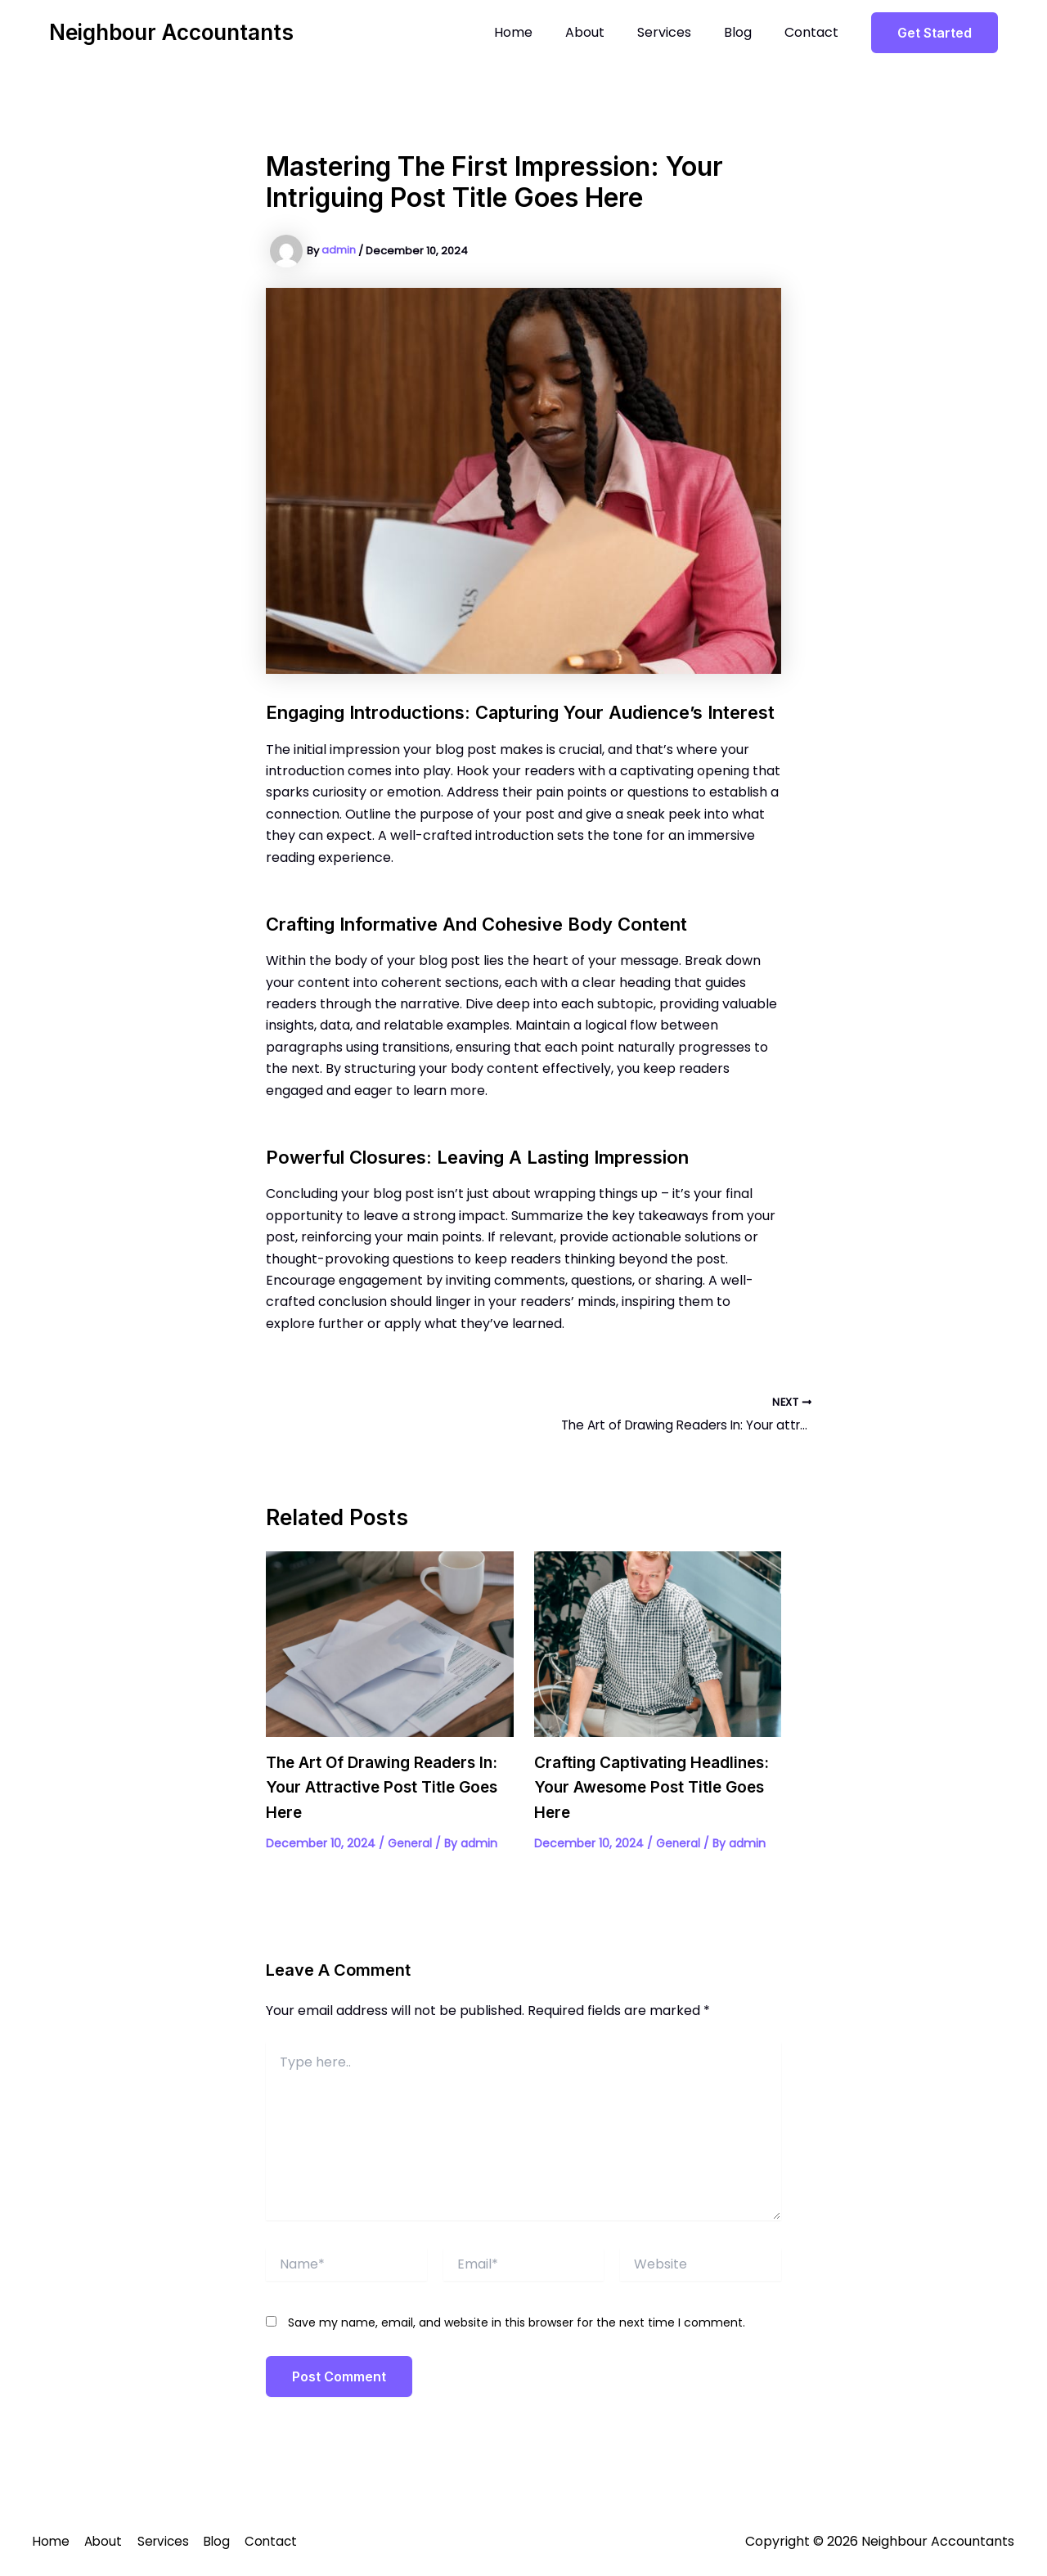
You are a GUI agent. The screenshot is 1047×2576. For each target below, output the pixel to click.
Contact (815, 32)
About (607, 32)
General (410, 1845)
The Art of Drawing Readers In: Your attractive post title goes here (389, 1789)
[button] (934, 32)
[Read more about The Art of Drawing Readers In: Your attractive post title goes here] (390, 1645)
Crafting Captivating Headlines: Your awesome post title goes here (655, 1789)
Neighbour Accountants (171, 32)
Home (543, 32)
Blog (748, 32)
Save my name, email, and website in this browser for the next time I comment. (516, 2324)
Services (681, 32)
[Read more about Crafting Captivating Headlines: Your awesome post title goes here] (658, 1645)
